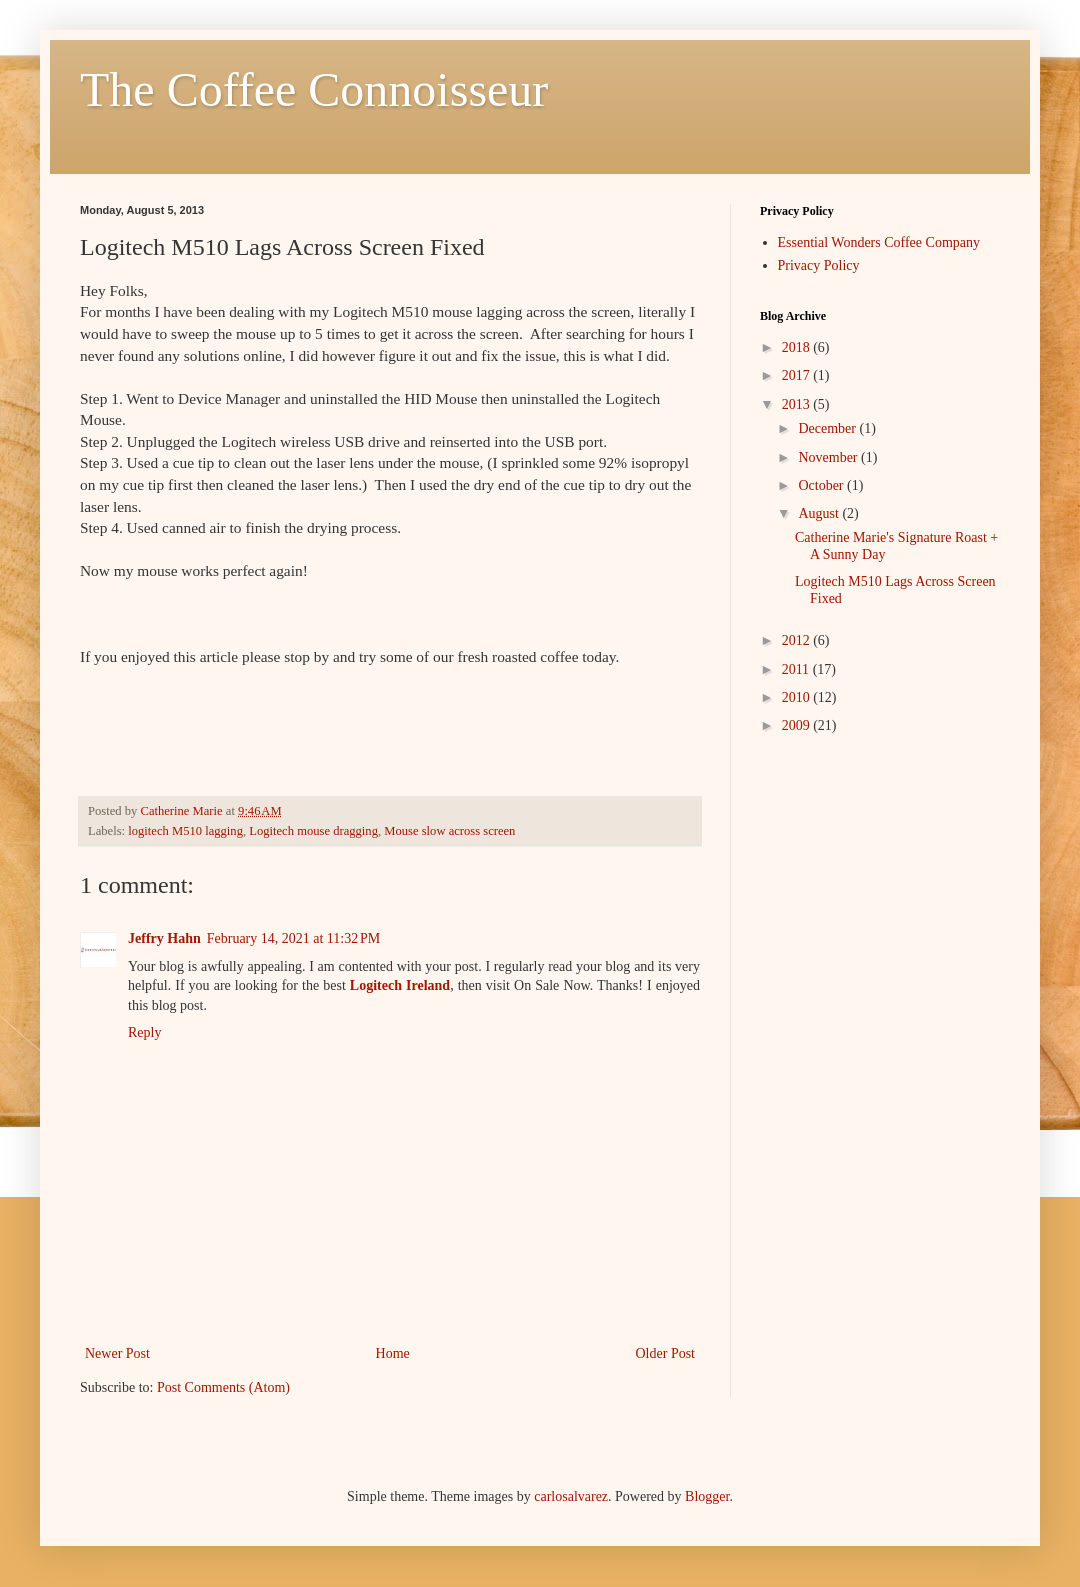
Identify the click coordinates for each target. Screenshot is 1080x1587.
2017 (798, 375)
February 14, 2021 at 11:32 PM (294, 938)
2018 (798, 347)
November (829, 457)
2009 (798, 725)
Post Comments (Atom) (223, 1387)
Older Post (666, 1353)
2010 (798, 697)
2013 (798, 404)
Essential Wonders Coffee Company (879, 242)
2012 (798, 640)
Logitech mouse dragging (313, 831)
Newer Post (117, 1353)
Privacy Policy (819, 265)
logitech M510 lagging (185, 831)
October (822, 485)
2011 (797, 669)
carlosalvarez (571, 1496)
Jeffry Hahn (164, 938)
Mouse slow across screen (449, 831)
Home (393, 1353)
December (828, 428)
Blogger (707, 1496)
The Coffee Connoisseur (314, 89)
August (820, 513)
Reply (144, 1032)
